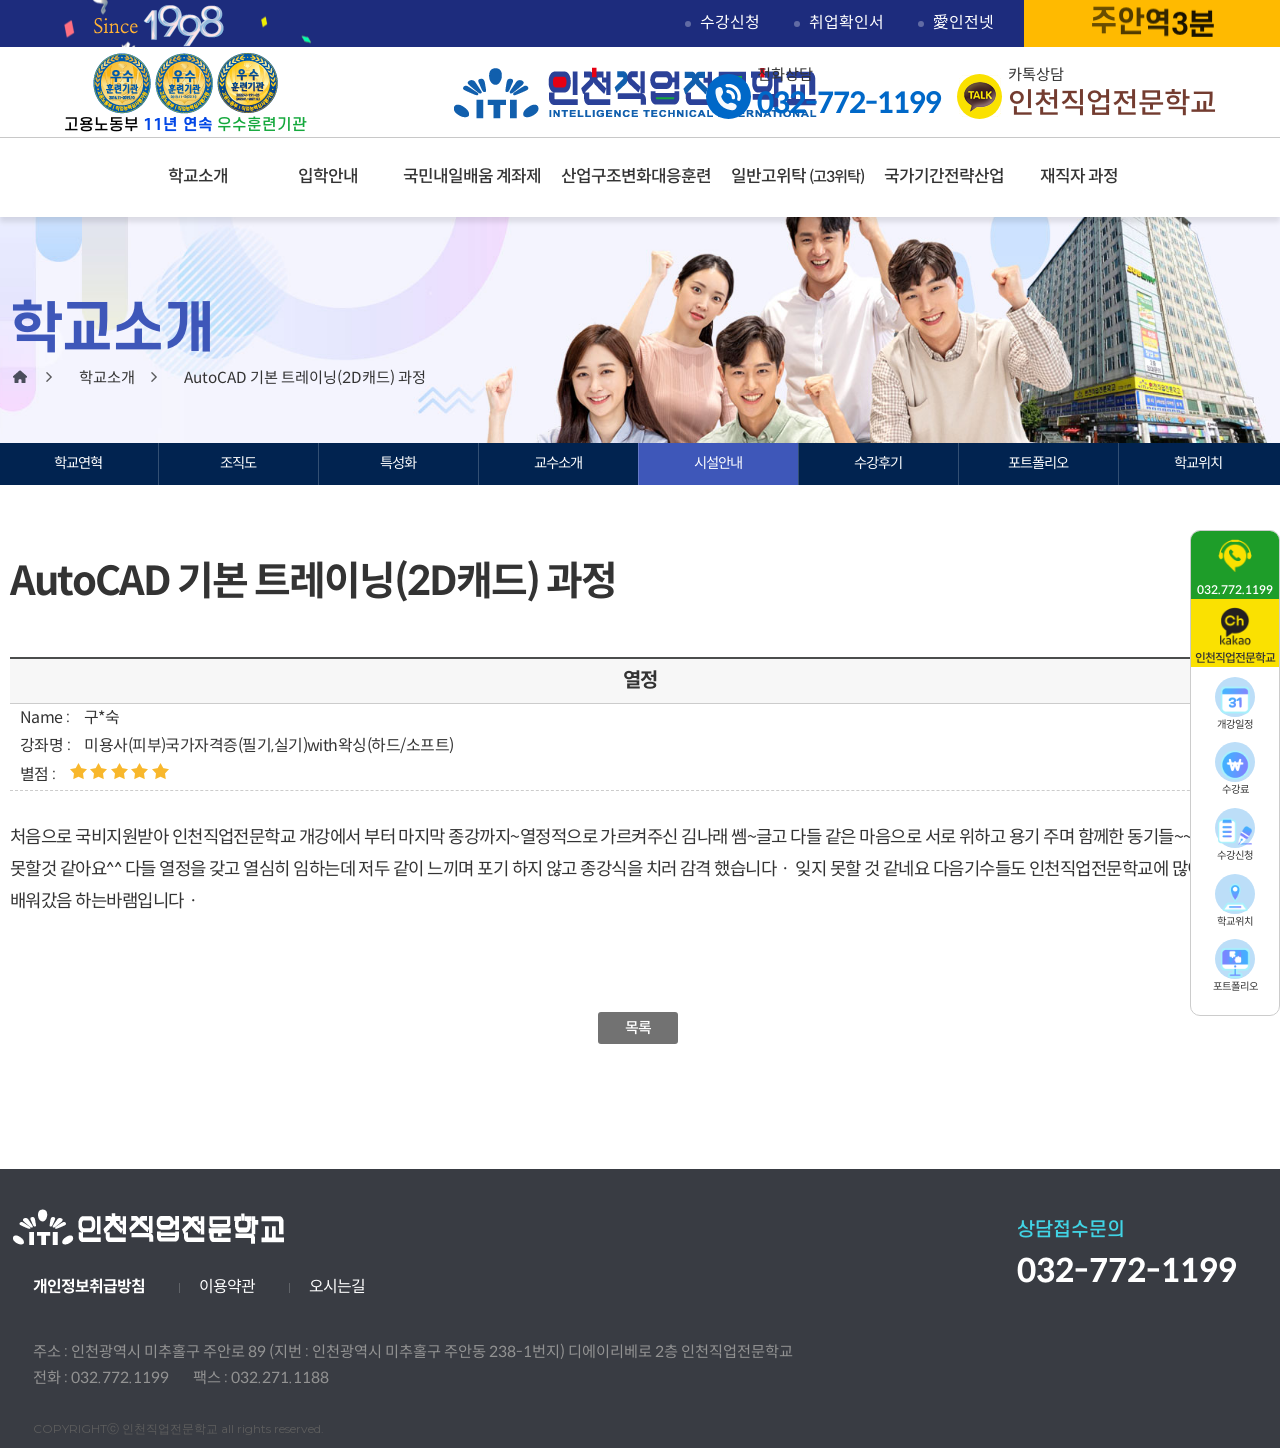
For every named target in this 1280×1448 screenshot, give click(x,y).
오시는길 (337, 1286)
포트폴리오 (1038, 463)
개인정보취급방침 (89, 1286)
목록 (638, 1027)
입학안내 (328, 176)
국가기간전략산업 (944, 176)
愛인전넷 (963, 22)
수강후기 (878, 463)
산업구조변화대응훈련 (636, 176)
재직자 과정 (1079, 176)
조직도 (238, 463)
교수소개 (558, 463)
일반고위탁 (797, 176)
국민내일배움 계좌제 (472, 176)
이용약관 (227, 1286)
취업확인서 (846, 22)
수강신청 (730, 22)
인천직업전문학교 (635, 93)
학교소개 (198, 176)
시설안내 (718, 463)
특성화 (398, 463)
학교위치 (1198, 463)
